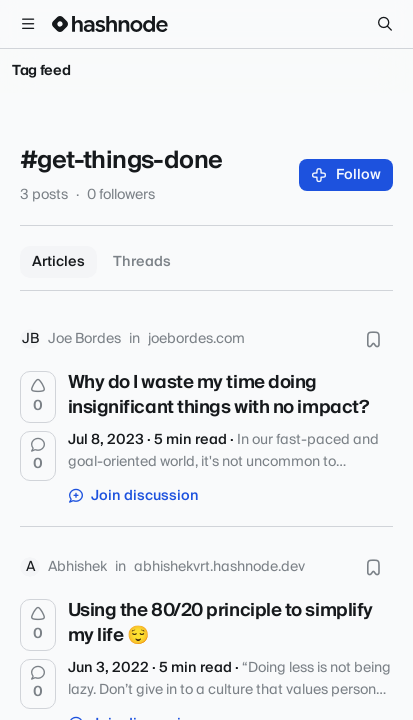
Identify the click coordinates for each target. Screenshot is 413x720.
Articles (58, 262)
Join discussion (134, 496)
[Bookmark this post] (373, 339)
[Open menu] (28, 24)
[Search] (385, 24)
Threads (142, 262)
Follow (346, 175)
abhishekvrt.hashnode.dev (219, 567)
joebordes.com (196, 339)
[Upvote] (38, 397)
